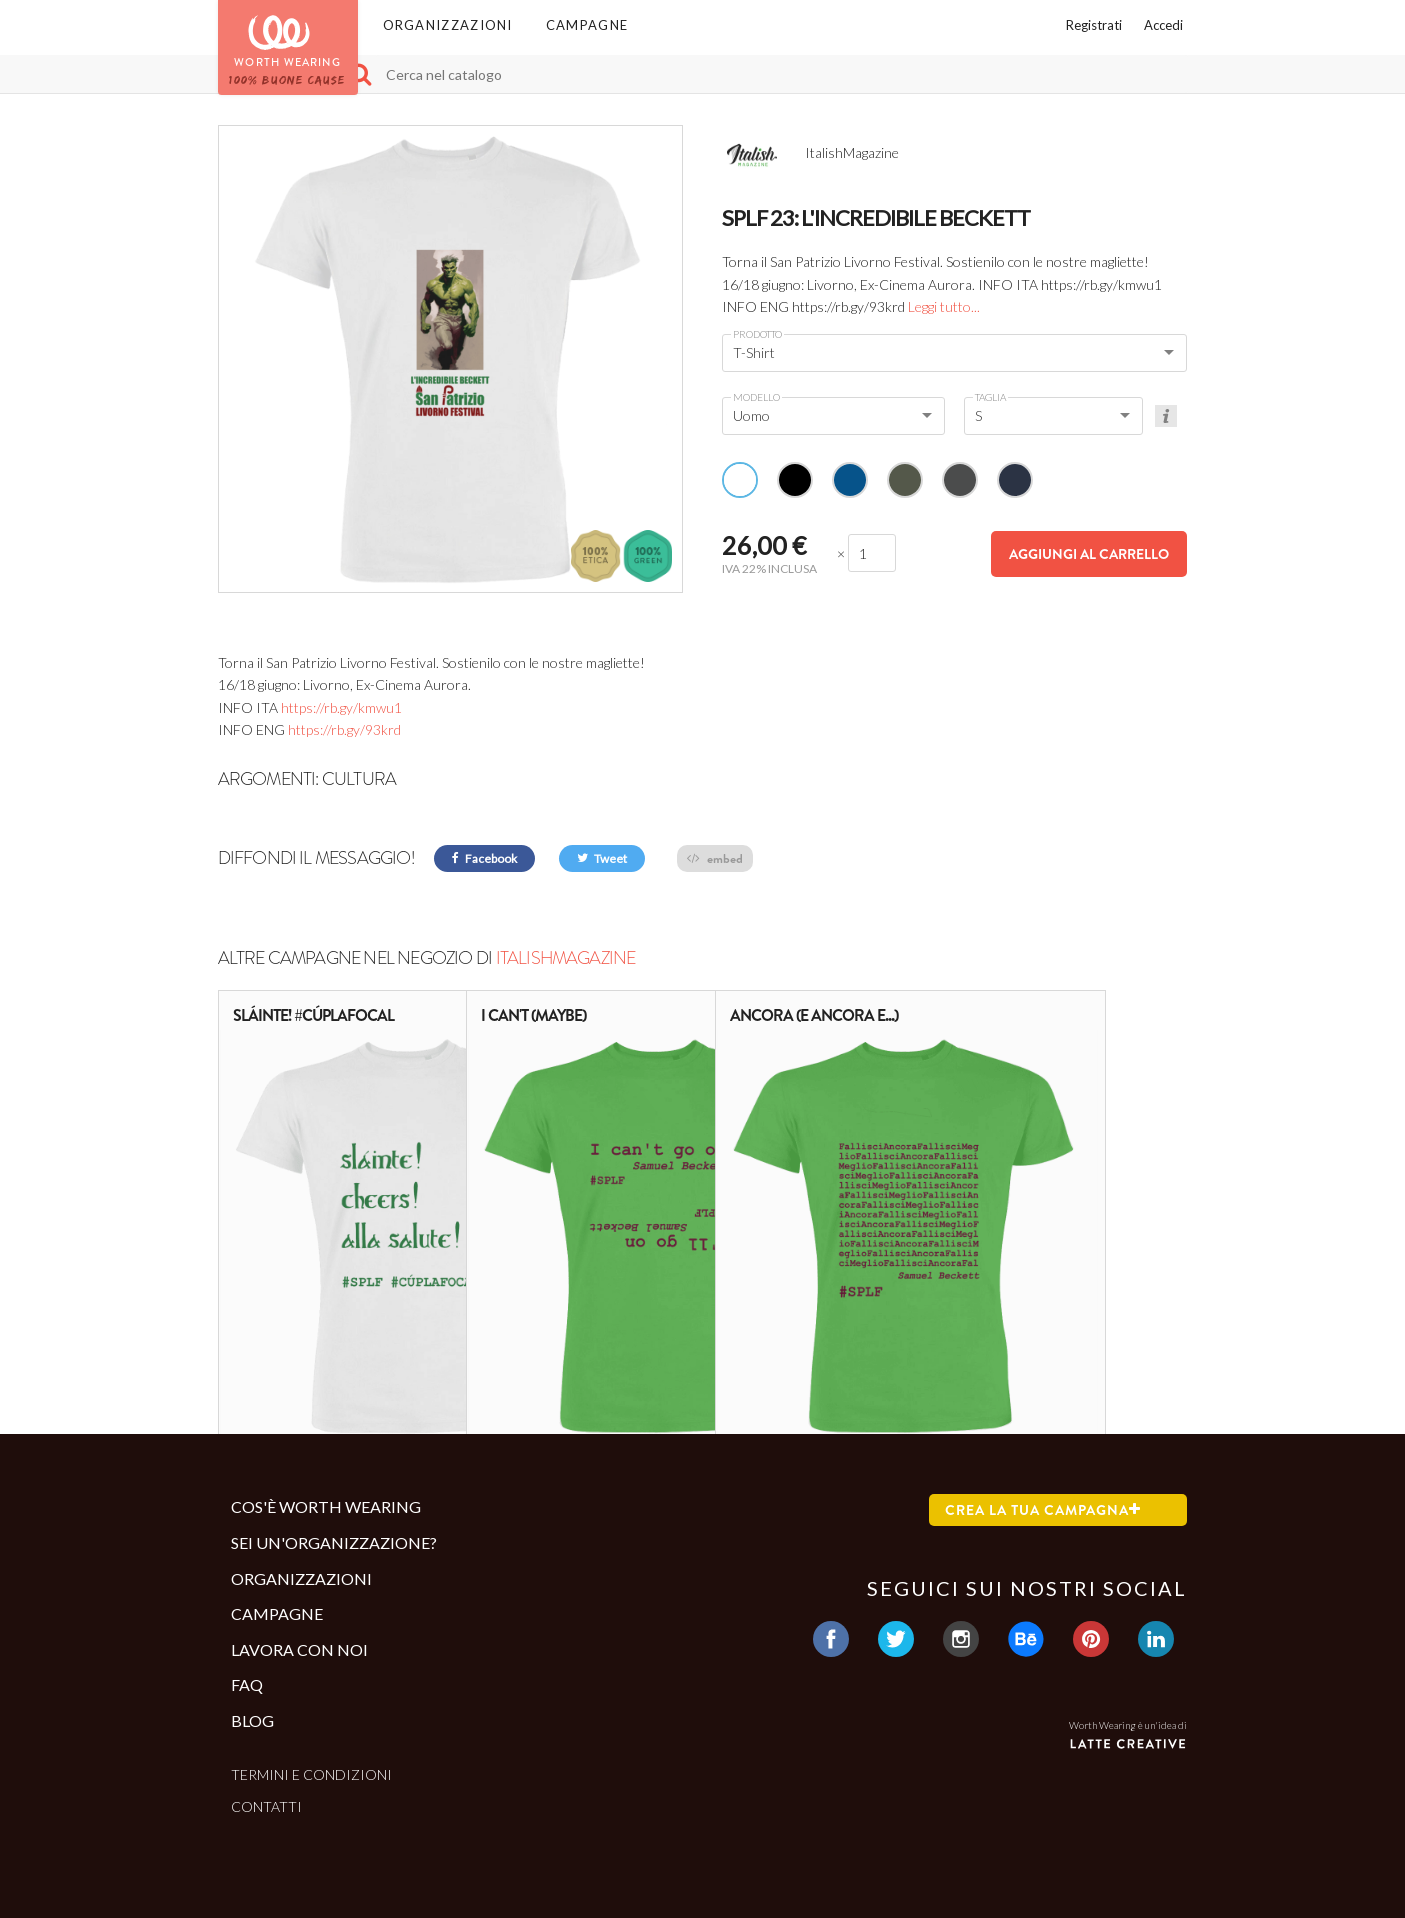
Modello (756, 397)
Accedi (1163, 25)
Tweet (602, 858)
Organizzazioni (448, 25)
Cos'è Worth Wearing (326, 1506)
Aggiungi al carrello (1089, 554)
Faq (247, 1684)
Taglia (990, 397)
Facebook (484, 858)
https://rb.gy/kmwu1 (341, 707)
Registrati (1094, 25)
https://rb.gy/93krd (344, 729)
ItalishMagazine (566, 958)
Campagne (587, 25)
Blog (252, 1720)
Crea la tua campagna (1043, 1510)
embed (715, 858)
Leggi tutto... (944, 306)
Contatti (266, 1806)
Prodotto (757, 334)
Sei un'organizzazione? (334, 1542)
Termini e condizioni (311, 1774)
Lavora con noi (299, 1649)
